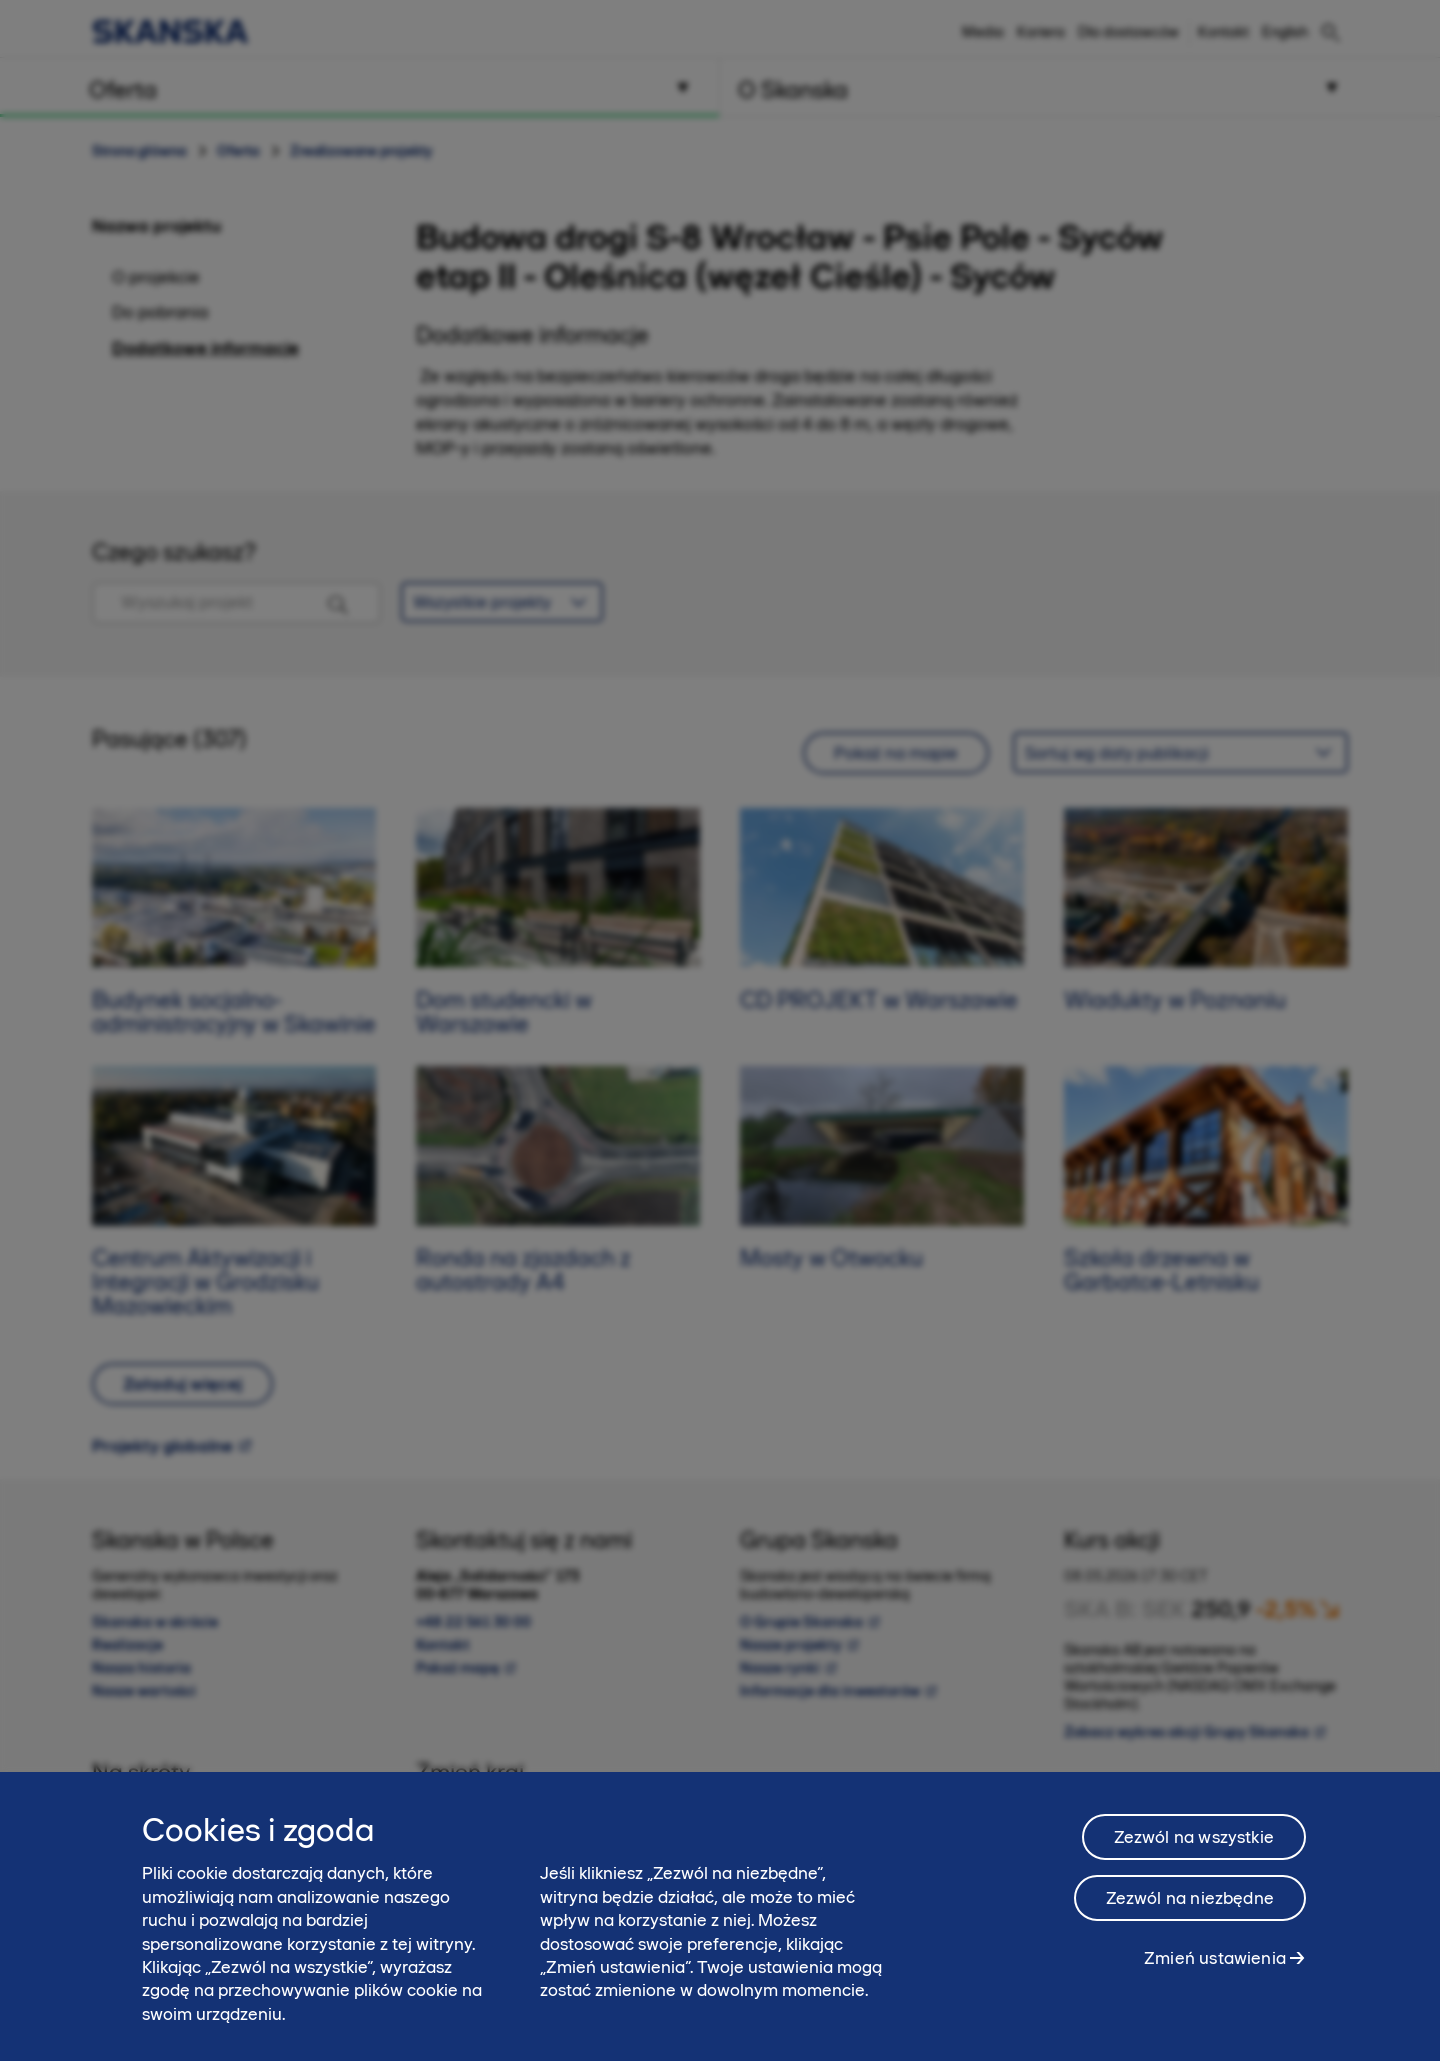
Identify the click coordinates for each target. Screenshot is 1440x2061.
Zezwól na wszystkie (1194, 1853)
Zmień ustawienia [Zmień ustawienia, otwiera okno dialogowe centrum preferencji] (1215, 1974)
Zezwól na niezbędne (1190, 1914)
